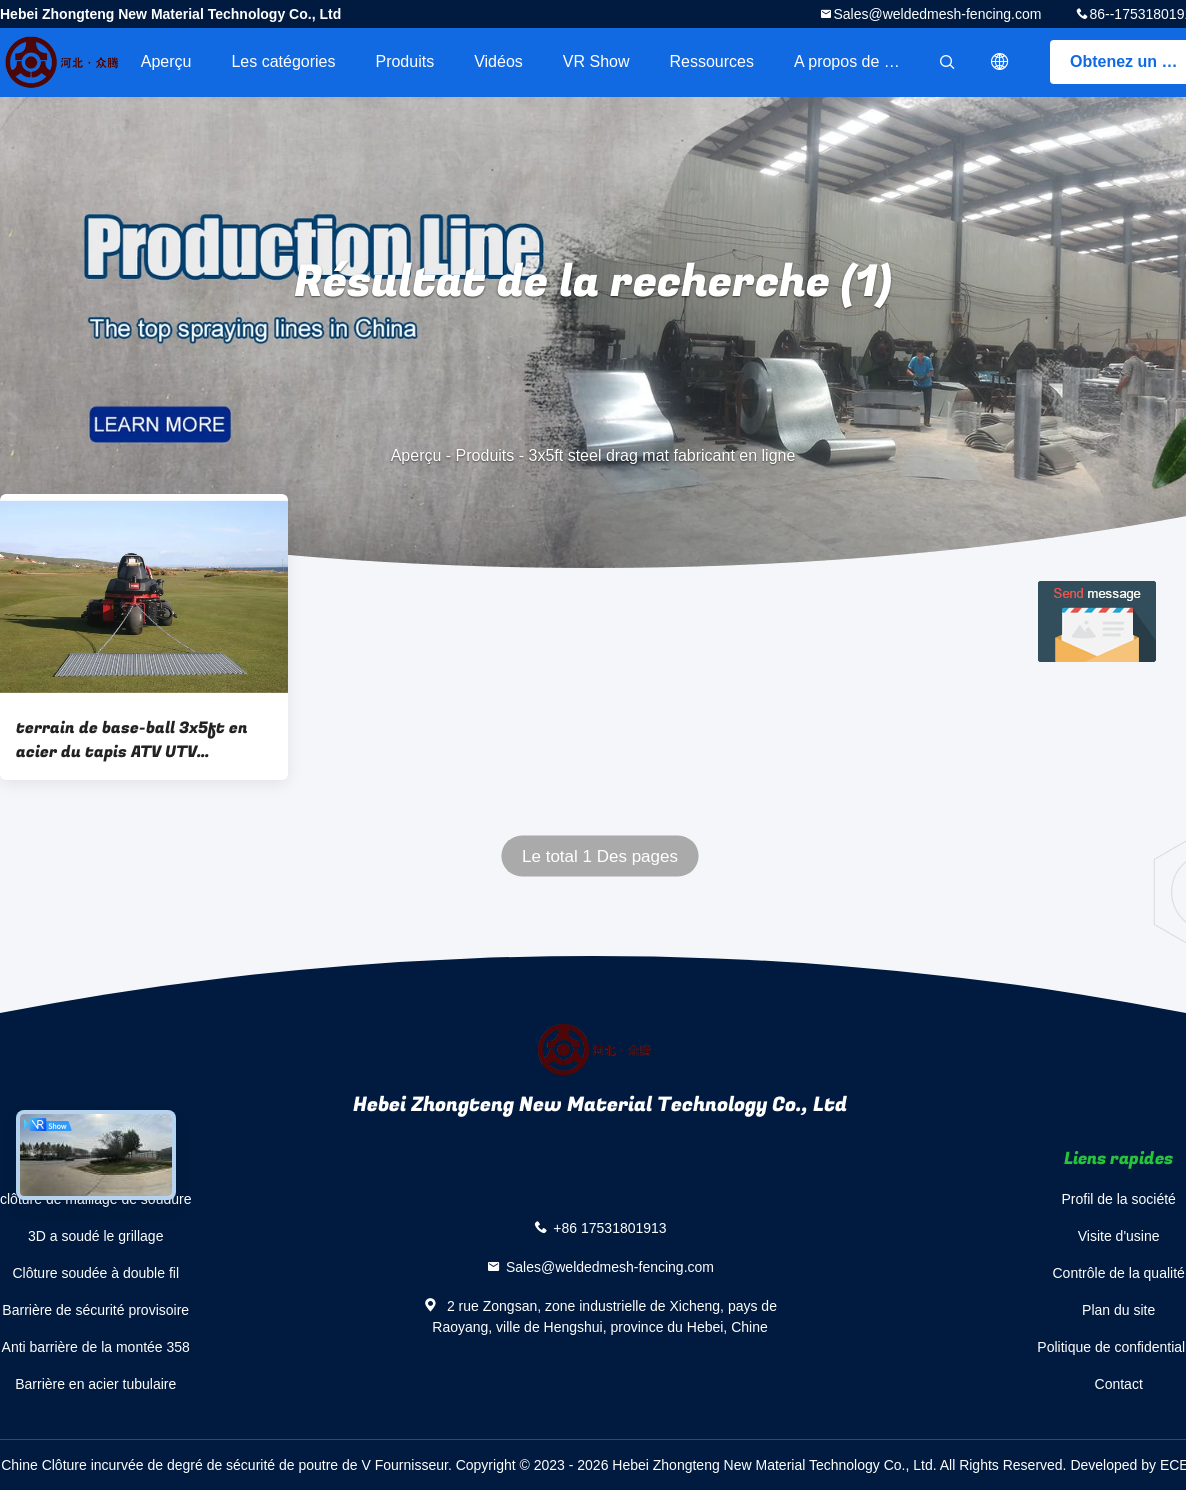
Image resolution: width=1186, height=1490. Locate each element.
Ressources (712, 61)
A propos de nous (856, 61)
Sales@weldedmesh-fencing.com (937, 14)
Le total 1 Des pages (600, 856)
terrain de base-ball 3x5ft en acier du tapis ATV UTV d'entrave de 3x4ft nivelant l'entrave (132, 740)
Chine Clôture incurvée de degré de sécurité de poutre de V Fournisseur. (228, 1465)
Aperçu (166, 61)
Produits (404, 61)
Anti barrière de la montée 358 (96, 1347)
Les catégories (283, 61)
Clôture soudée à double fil (95, 1273)
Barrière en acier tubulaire (95, 1384)
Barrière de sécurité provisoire (95, 1310)
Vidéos (498, 61)
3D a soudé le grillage (95, 1236)
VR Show (596, 61)
